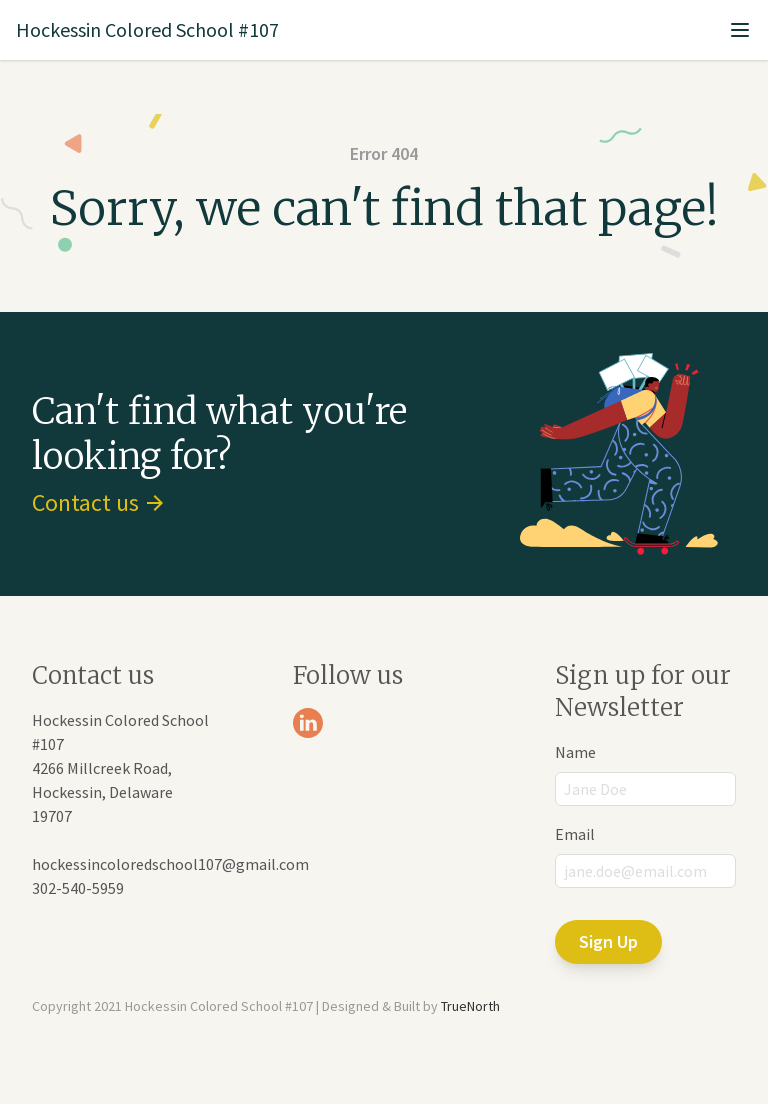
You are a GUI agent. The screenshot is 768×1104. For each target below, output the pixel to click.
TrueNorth (470, 1006)
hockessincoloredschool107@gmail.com (170, 864)
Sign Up (608, 941)
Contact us (97, 502)
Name (575, 752)
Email (575, 834)
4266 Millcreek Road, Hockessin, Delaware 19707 (102, 792)
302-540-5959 (78, 888)
